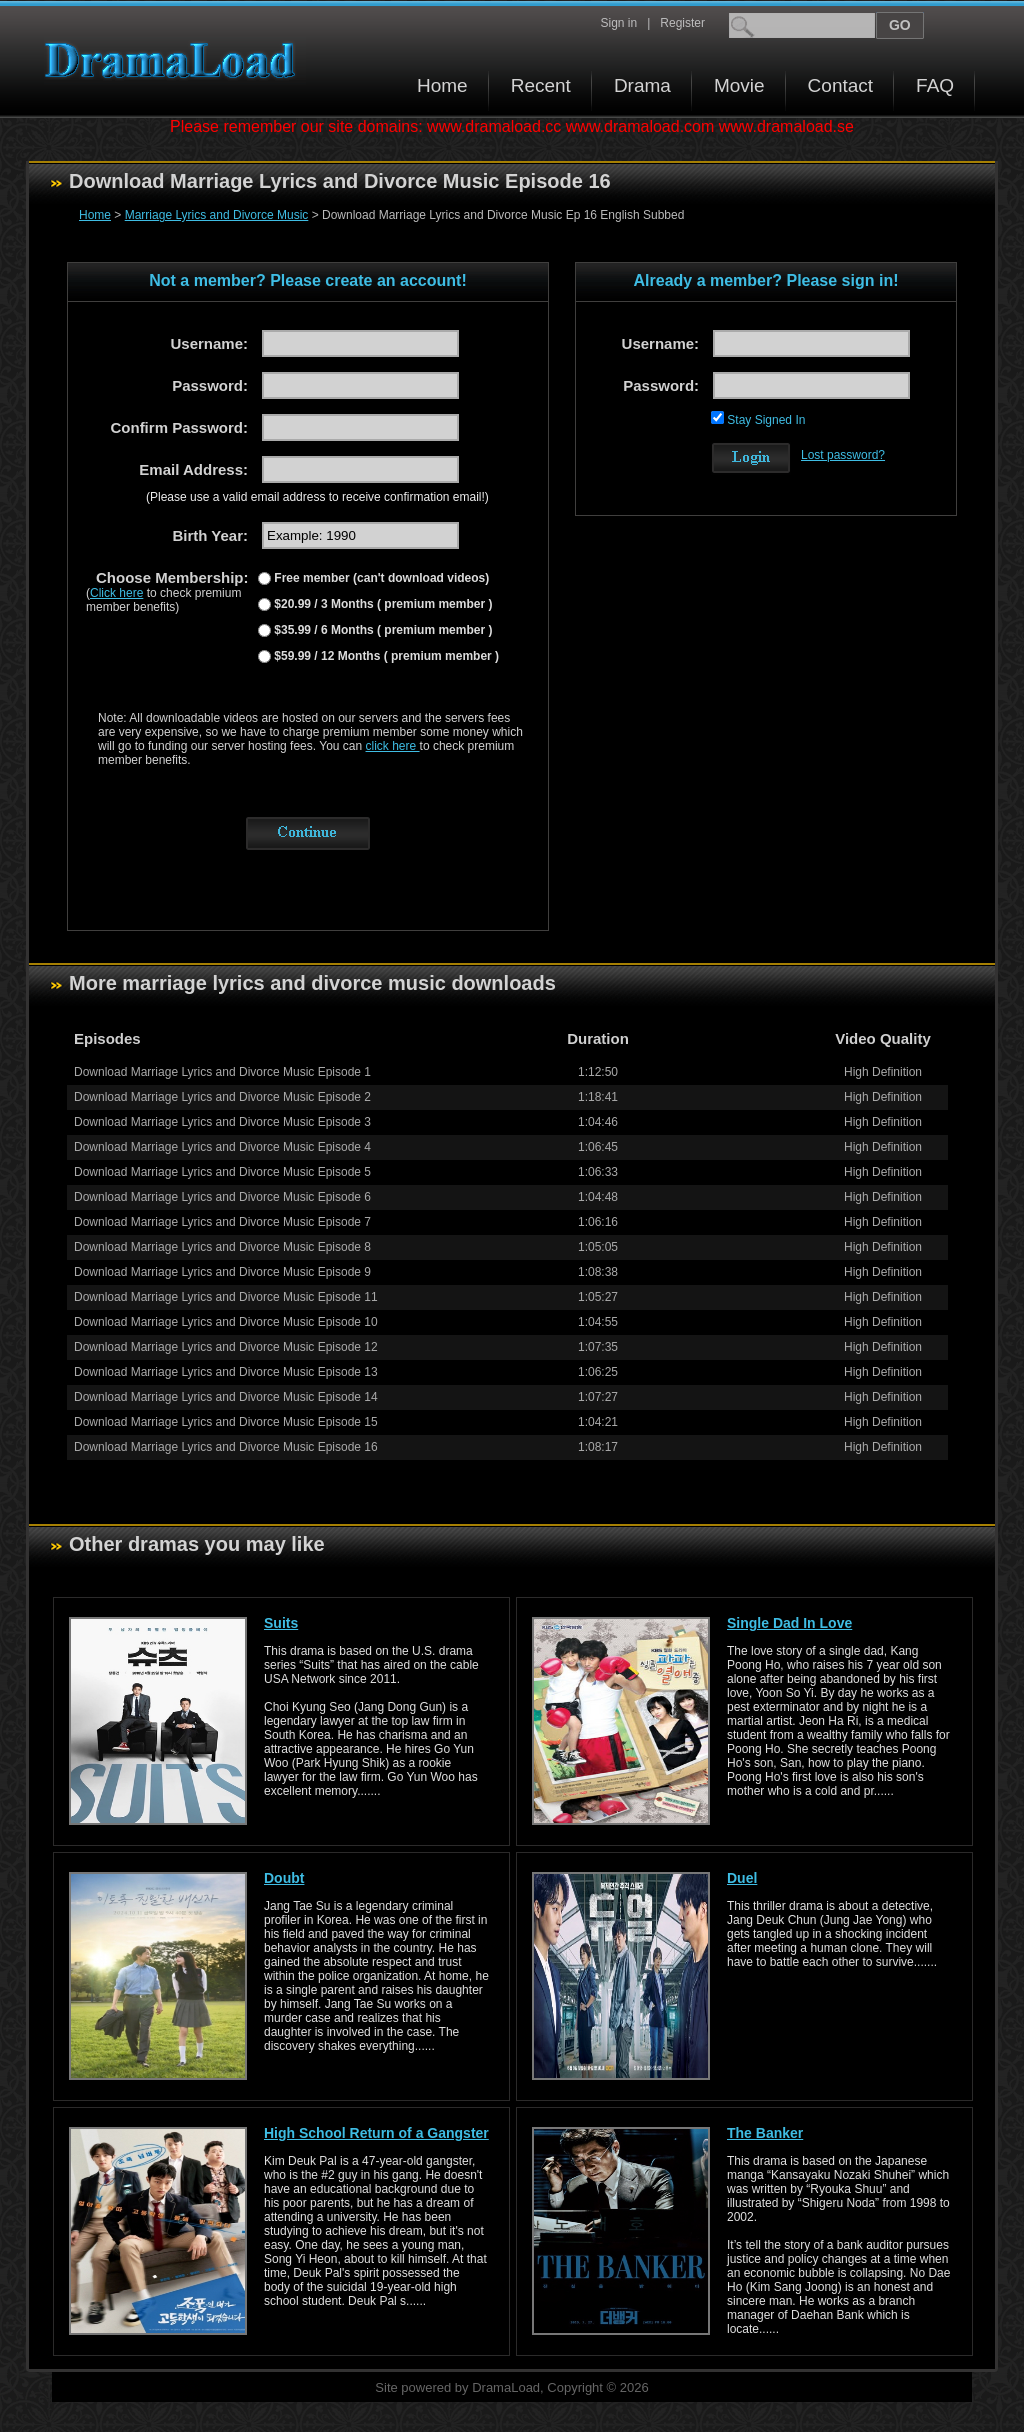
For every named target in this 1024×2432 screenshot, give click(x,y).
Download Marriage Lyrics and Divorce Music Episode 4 (222, 1147)
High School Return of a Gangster (376, 2133)
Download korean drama (175, 60)
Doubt (284, 1878)
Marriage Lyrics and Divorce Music (217, 215)
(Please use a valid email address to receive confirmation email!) (317, 497)
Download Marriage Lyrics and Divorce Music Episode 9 (222, 1272)
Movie (739, 85)
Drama (642, 85)
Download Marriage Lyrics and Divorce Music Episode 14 (226, 1397)
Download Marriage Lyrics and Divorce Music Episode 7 (222, 1222)
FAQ (935, 85)
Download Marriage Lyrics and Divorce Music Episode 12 (226, 1347)
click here (393, 746)
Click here (116, 593)
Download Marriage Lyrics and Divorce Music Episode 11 (226, 1297)
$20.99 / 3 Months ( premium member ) (381, 604)
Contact (840, 85)
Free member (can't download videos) (380, 578)
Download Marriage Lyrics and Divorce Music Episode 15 (226, 1422)
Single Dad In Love (789, 1623)
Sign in (618, 23)
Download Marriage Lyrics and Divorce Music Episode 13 (226, 1372)
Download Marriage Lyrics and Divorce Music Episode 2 (222, 1097)
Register (682, 23)
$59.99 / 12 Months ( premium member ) (385, 656)
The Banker (765, 2133)
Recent (541, 85)
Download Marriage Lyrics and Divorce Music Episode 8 (222, 1247)
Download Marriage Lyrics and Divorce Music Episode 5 (222, 1172)
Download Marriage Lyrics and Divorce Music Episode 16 (226, 1447)
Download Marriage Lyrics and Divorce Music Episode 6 (222, 1197)
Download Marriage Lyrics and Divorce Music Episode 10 (226, 1322)
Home (442, 85)
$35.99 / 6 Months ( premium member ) (381, 630)
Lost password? (843, 455)
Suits (281, 1623)
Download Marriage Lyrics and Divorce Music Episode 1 (222, 1072)
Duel (742, 1878)
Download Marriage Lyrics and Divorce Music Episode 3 (222, 1122)
